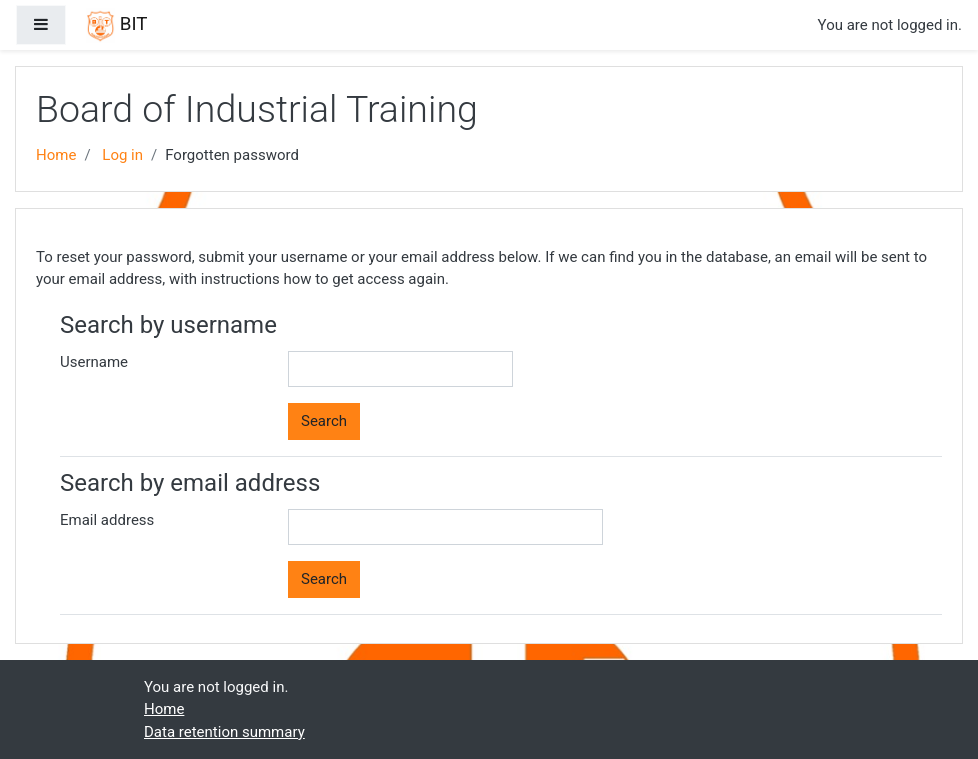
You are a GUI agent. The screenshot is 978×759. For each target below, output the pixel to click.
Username (94, 362)
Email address (107, 520)
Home (56, 155)
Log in (122, 155)
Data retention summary (224, 732)
